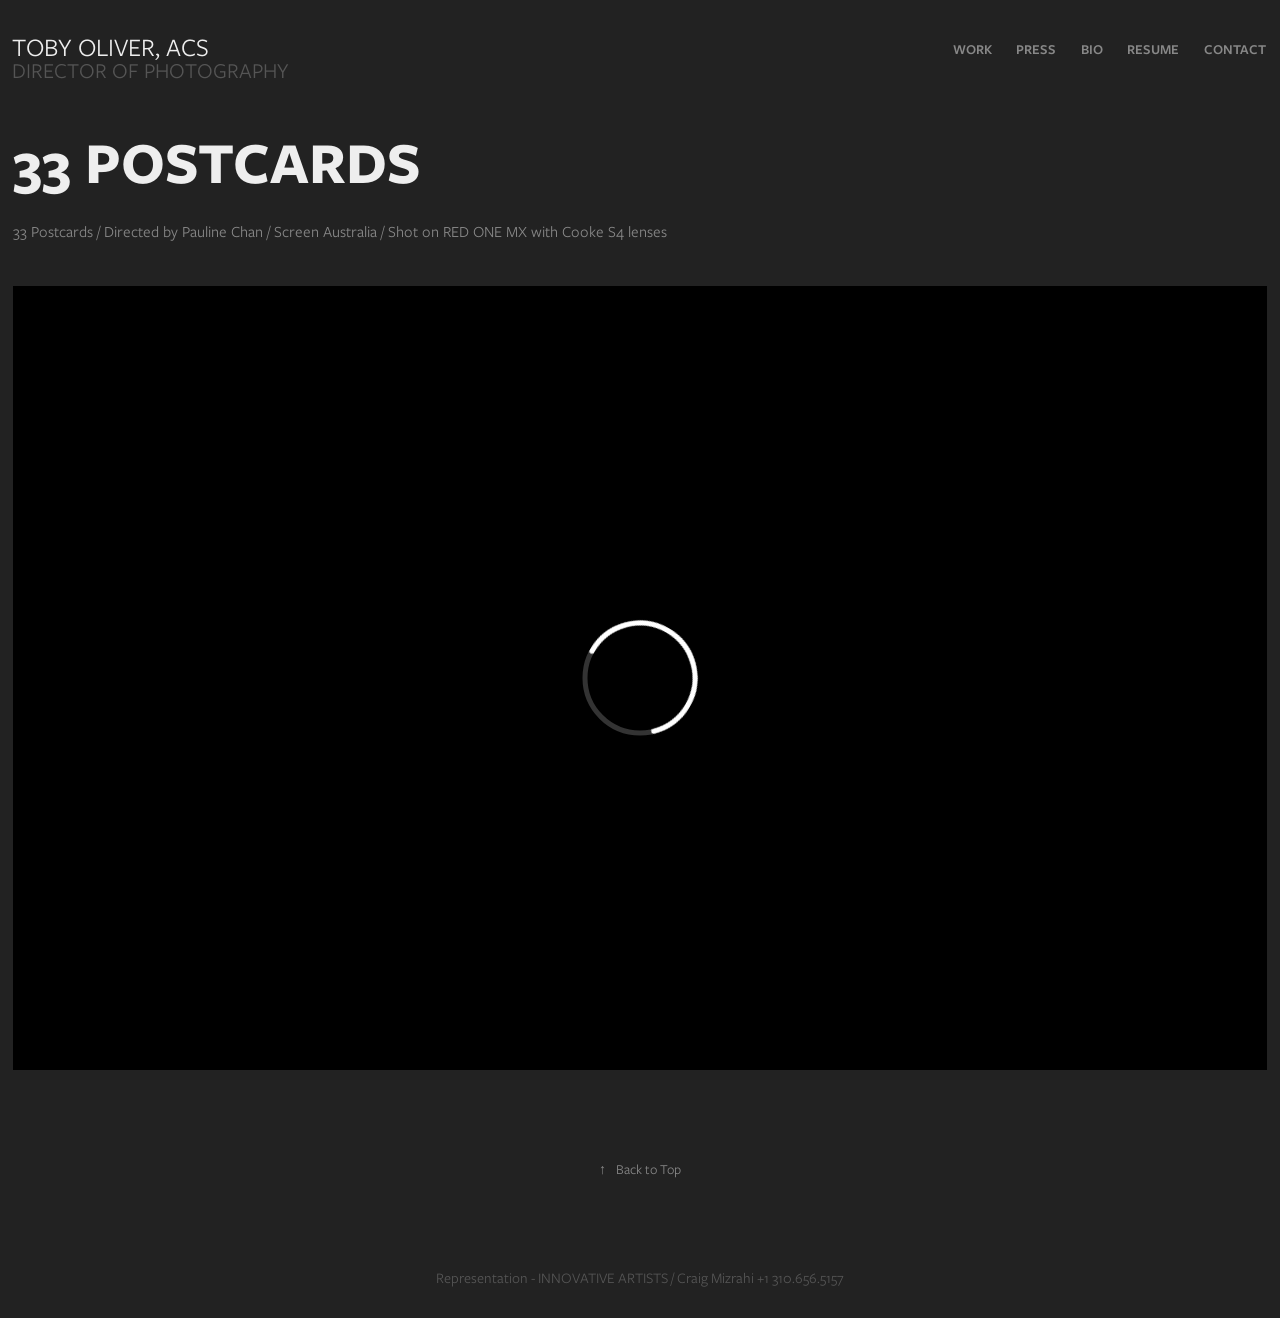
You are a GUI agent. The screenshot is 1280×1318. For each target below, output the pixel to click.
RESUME (1153, 49)
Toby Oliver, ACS (113, 47)
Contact (1235, 49)
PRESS (1036, 49)
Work (972, 49)
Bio (1092, 49)
